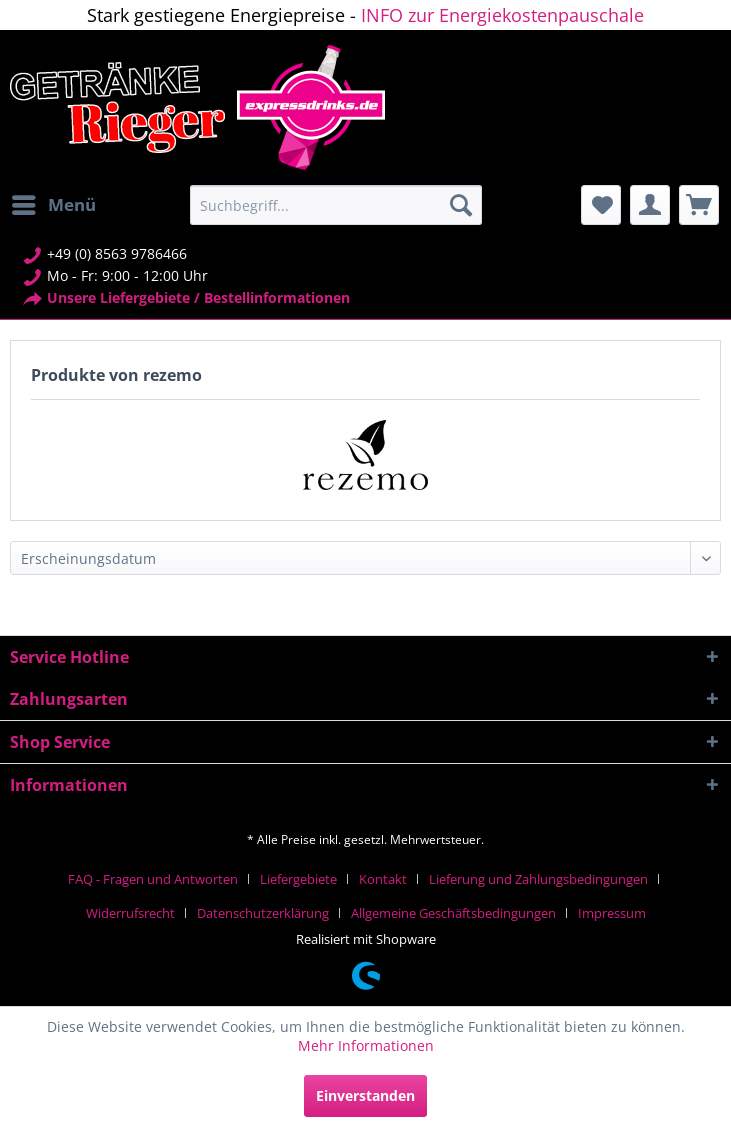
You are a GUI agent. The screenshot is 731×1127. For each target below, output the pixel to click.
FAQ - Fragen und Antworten (153, 879)
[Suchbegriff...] (336, 205)
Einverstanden (365, 1095)
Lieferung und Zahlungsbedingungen (538, 879)
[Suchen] (461, 205)
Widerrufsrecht (130, 913)
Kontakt (383, 879)
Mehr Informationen (366, 1045)
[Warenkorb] (699, 205)
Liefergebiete (298, 879)
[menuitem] (53, 205)
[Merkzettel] (601, 205)
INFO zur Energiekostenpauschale (502, 15)
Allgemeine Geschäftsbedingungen (453, 913)
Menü (54, 202)
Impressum (612, 913)
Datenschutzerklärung (263, 913)
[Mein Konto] (650, 205)
